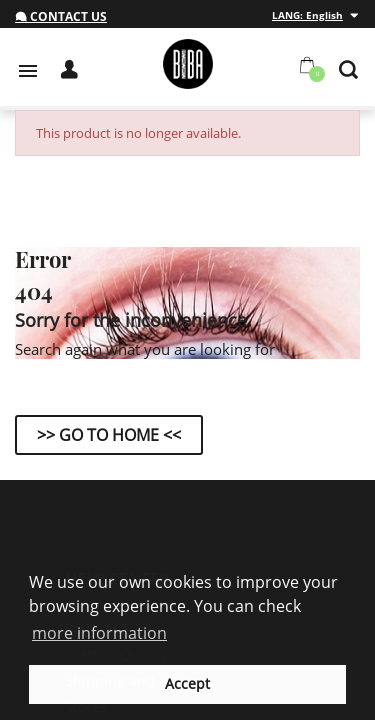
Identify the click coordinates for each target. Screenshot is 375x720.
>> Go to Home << (109, 435)
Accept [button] (187, 683)
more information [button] (99, 633)
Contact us (61, 16)
